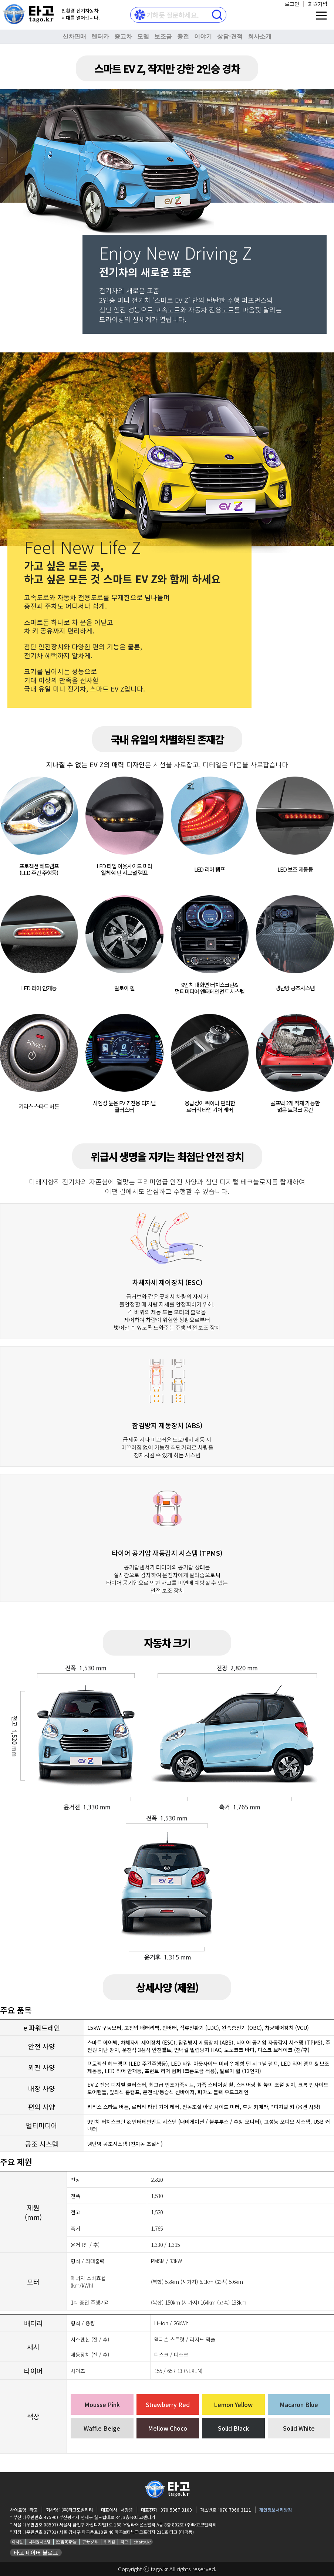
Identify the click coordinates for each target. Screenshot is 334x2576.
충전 (183, 36)
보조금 (163, 36)
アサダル (90, 2542)
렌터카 (100, 36)
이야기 (203, 36)
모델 (143, 36)
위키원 (109, 2542)
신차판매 (74, 36)
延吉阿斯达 (66, 2542)
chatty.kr (142, 2542)
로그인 (292, 3)
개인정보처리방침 (275, 2509)
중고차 (123, 36)
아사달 (17, 2542)
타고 (124, 2542)
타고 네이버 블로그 (36, 2552)
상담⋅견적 (230, 36)
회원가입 (317, 3)
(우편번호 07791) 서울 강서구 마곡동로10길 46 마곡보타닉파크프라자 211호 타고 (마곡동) (109, 2532)
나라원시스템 (39, 2542)
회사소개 (259, 36)
